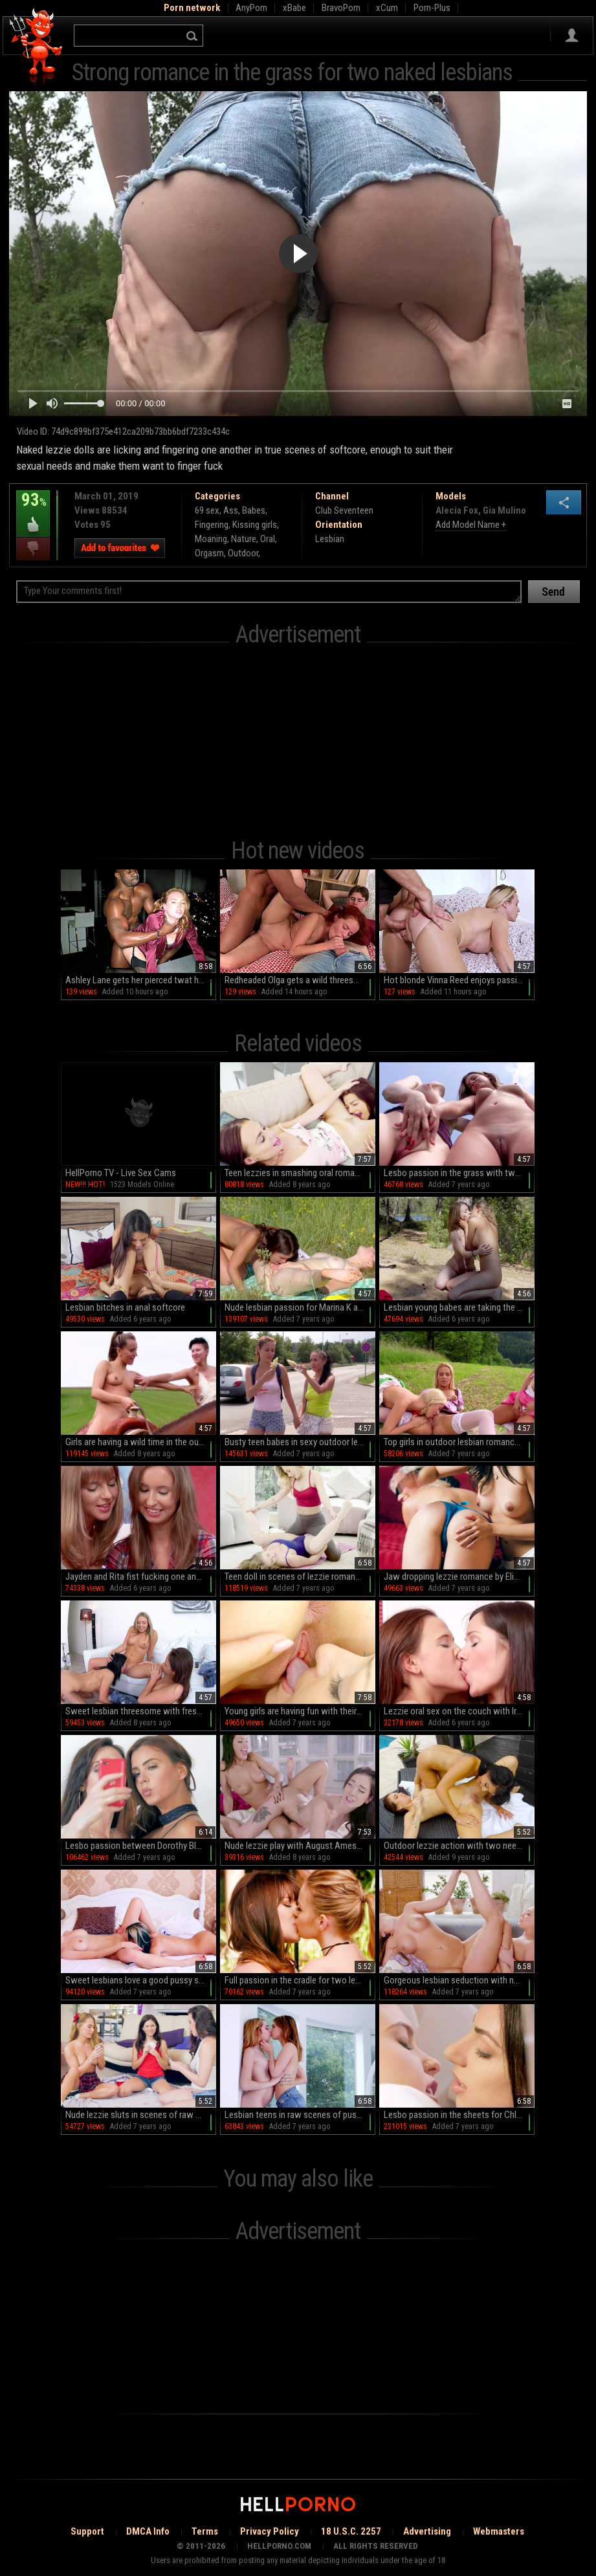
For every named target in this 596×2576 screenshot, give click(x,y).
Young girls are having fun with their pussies (300, 1711)
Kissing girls (254, 524)
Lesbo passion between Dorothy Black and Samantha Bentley (140, 1845)
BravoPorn (341, 8)
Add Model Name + (471, 524)
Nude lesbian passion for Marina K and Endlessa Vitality (300, 1307)
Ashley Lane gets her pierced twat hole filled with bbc (140, 980)
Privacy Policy (269, 2531)
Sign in (571, 35)
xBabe (294, 8)
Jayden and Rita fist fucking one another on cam (140, 1576)
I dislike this (33, 549)
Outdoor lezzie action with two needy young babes (459, 1845)
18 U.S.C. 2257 (351, 2531)
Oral (267, 539)
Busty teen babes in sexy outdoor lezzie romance (300, 1442)
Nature (243, 539)
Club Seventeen (344, 510)
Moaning (211, 539)
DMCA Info (148, 2531)
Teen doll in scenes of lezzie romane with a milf (300, 1576)
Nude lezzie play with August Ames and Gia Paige (300, 1845)
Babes (253, 510)
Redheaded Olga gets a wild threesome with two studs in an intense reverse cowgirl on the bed (300, 980)
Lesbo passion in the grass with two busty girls (459, 1173)
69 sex (207, 510)
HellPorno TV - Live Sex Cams (120, 1173)
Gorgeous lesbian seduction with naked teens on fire (459, 1980)
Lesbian (329, 539)
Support (87, 2531)
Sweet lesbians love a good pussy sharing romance (140, 1980)
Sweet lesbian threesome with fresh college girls (140, 1711)
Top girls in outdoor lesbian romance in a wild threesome (459, 1442)
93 (33, 509)
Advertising (427, 2531)
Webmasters (498, 2531)
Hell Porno (36, 48)
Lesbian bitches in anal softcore (125, 1307)
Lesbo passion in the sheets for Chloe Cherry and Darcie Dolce (459, 2115)
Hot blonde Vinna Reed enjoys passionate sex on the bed (459, 980)
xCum (387, 8)
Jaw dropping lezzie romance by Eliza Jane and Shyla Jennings (459, 1576)
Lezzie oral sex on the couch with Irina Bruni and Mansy (459, 1711)
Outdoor (243, 553)
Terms (205, 2531)
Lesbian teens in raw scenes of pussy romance (300, 2115)
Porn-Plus (432, 8)
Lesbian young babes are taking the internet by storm (459, 1307)
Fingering (211, 524)
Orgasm (209, 553)
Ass (230, 510)
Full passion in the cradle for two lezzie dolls (300, 1980)
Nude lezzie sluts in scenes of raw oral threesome (140, 2115)
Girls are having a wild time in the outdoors (140, 1442)
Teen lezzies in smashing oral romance (296, 1173)
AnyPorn (251, 8)
